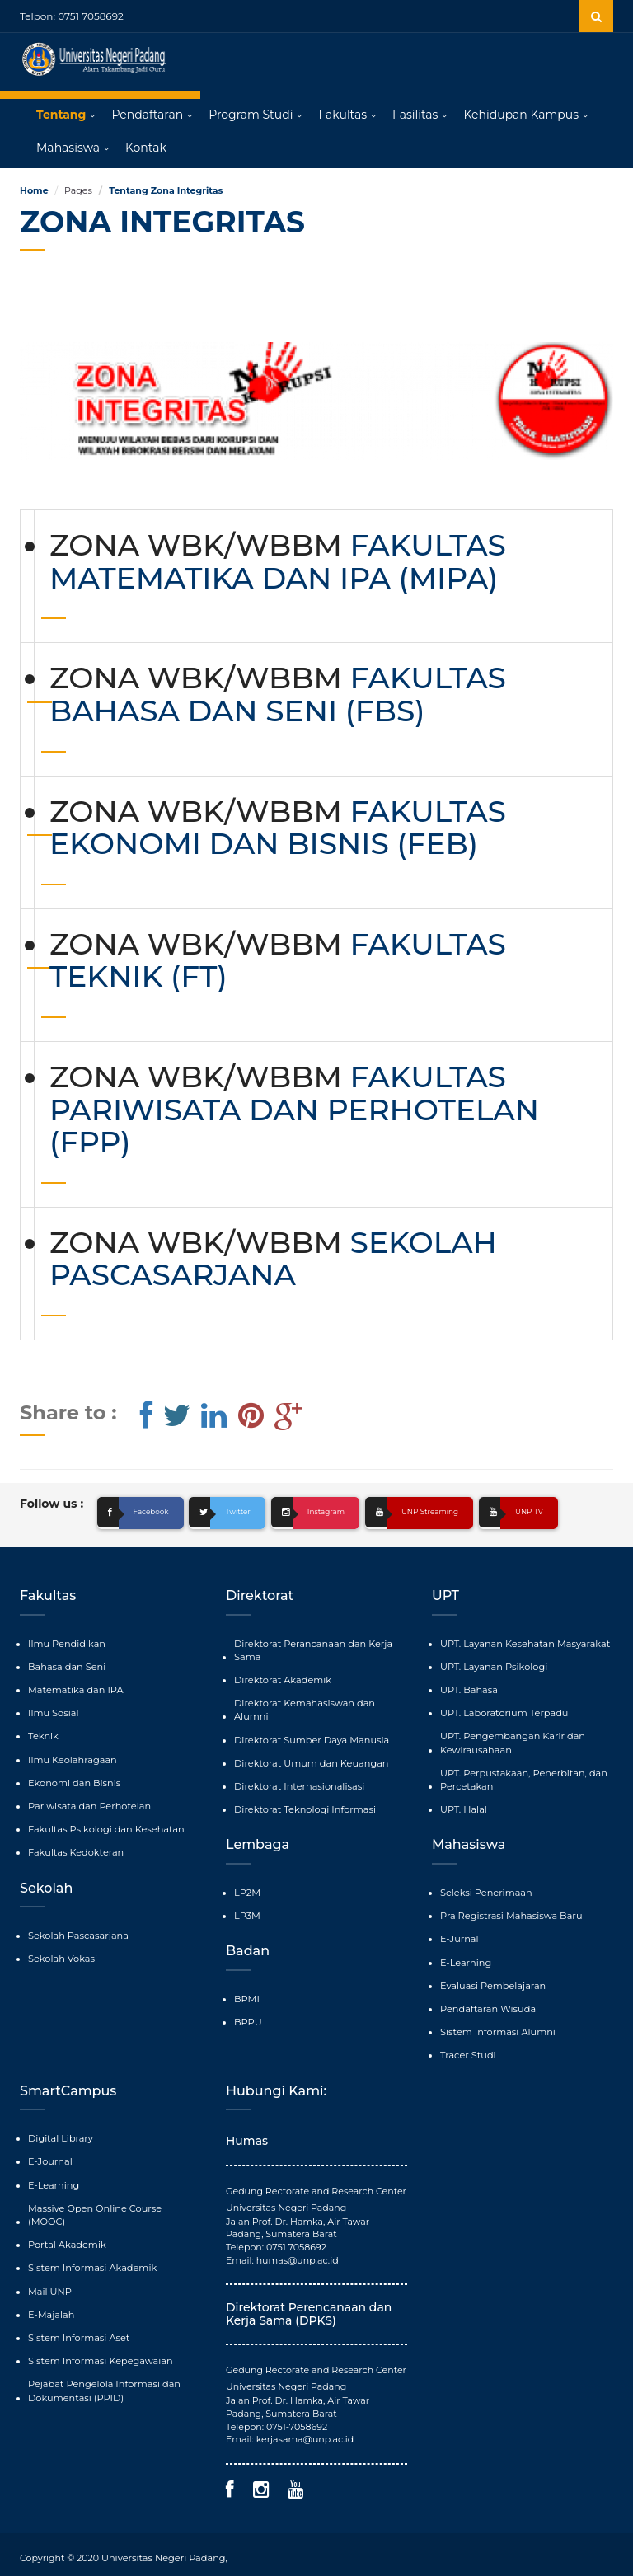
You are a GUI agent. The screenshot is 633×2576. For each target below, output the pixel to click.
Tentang (61, 115)
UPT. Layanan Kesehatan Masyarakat (522, 1643)
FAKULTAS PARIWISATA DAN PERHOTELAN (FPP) (294, 1110)
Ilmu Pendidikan (65, 1643)
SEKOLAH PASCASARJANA (273, 1259)
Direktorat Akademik (281, 1679)
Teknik (43, 1734)
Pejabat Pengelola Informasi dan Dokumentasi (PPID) (102, 2366)
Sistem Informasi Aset (77, 2314)
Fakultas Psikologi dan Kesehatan (104, 1826)
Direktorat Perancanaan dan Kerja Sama (311, 1650)
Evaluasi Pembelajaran (491, 1980)
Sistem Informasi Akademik (90, 2245)
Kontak (145, 148)
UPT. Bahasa (468, 1689)
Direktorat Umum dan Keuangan (309, 1747)
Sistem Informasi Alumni (496, 2026)
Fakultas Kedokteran (74, 1849)
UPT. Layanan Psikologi (492, 1666)
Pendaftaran (147, 115)
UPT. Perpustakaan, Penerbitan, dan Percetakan (521, 1777)
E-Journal (49, 2154)
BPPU (247, 2005)
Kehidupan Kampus (521, 115)
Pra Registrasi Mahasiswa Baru (509, 1911)
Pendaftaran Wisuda (486, 2003)
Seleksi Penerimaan (484, 1889)
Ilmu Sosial (52, 1712)
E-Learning (465, 1958)
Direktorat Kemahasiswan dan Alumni (320, 1702)
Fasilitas (415, 115)
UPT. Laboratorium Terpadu (502, 1712)
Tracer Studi (467, 2048)
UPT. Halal (462, 1806)
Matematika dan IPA (74, 1689)
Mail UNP (49, 2268)
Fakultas (342, 115)
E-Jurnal (458, 1934)
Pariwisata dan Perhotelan (88, 1803)
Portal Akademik (66, 2223)
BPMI (246, 1981)
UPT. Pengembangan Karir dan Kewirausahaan (510, 1741)
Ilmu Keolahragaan (71, 1757)
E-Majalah (50, 2291)
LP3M (247, 1899)
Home (34, 191)
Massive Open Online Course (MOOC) (112, 2200)
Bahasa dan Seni (66, 1666)
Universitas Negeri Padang (161, 2551)
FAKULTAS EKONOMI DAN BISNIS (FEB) (277, 828)
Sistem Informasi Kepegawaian (98, 2337)
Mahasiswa (68, 148)
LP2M (247, 1876)
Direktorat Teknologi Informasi (303, 1793)
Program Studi (251, 115)
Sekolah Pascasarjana (76, 1931)
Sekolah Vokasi (62, 1954)
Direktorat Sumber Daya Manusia (309, 1724)
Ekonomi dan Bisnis (73, 1780)
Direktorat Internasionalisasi (297, 1770)
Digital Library (59, 2131)
